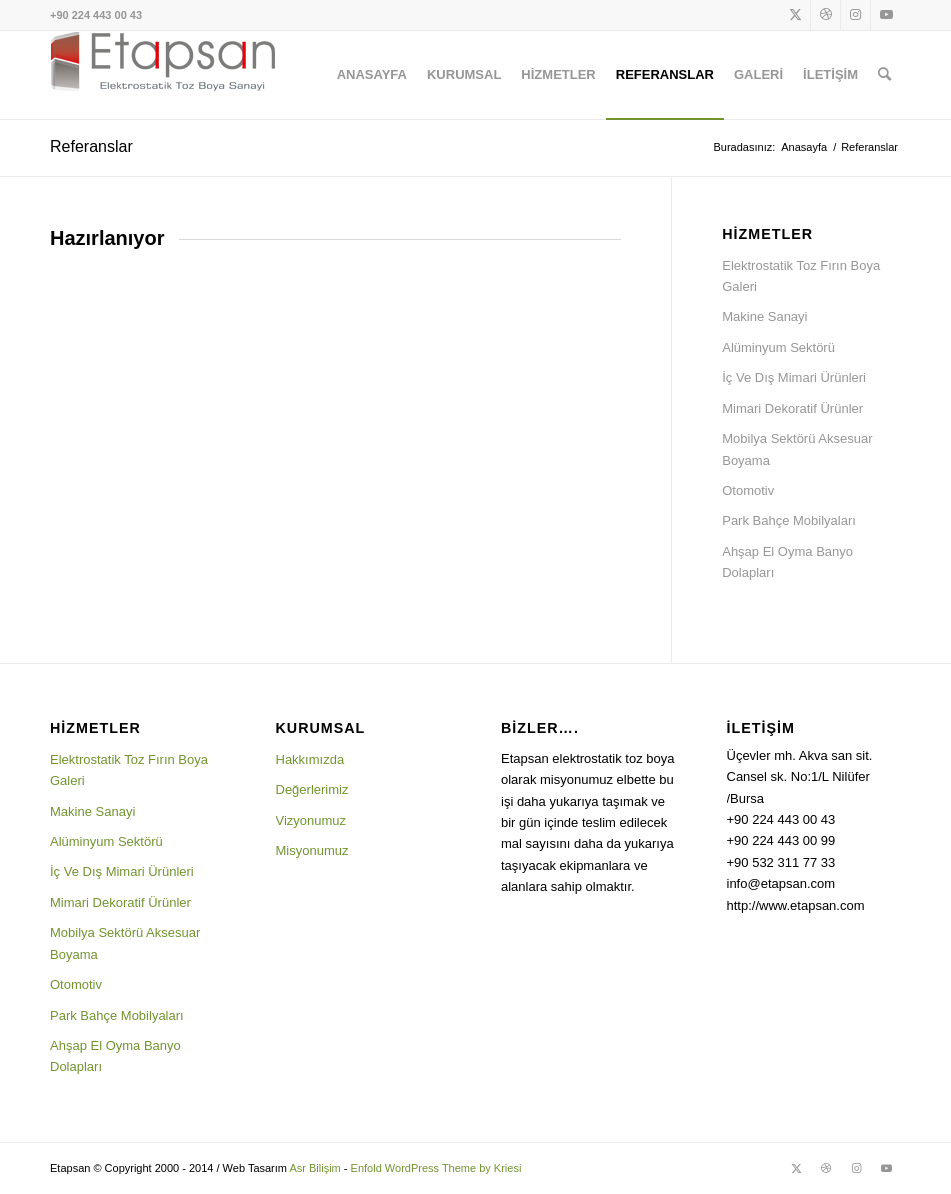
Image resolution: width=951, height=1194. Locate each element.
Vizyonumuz (311, 820)
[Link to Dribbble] (825, 15)
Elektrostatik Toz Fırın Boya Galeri (801, 276)
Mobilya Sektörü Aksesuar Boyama (797, 449)
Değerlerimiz (312, 789)
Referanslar (91, 146)
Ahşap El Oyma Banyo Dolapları (787, 562)
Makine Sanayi (764, 316)
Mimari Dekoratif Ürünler (792, 408)
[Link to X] (795, 15)
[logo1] (163, 75)
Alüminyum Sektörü (778, 347)
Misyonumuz (312, 850)
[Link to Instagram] (855, 15)
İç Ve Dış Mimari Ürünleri (794, 377)
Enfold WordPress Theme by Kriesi (436, 1168)
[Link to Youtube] (886, 15)
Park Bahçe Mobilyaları (789, 520)
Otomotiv (748, 490)
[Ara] (884, 75)
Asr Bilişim (314, 1168)
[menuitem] (372, 75)
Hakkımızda (310, 759)
